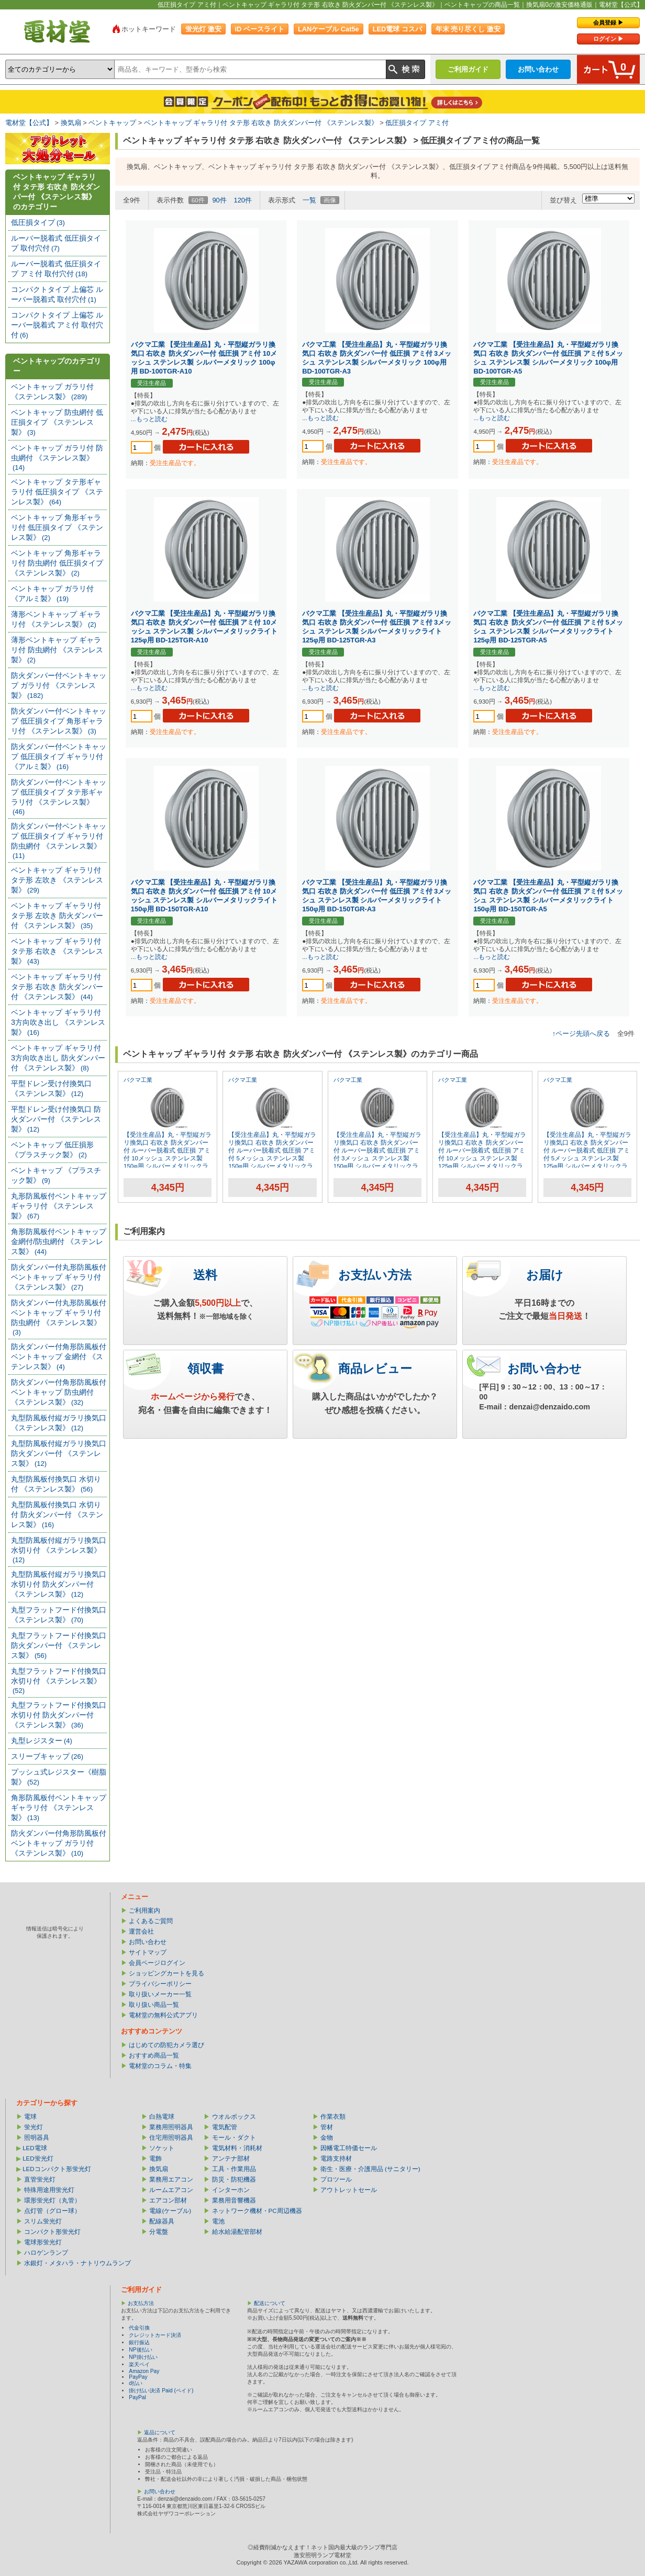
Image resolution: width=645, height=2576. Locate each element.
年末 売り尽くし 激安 (468, 29)
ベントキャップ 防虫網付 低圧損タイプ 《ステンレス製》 (57, 422)
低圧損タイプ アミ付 (417, 123)
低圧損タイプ (38, 222)
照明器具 (36, 2137)
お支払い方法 (375, 1275)
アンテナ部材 (231, 2158)
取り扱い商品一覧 (154, 2005)
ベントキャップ (112, 123)
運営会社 (141, 1931)
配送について (269, 2303)
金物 (326, 2137)
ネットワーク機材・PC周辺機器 (257, 2211)
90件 (219, 200)
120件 (242, 200)
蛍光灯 (33, 2127)
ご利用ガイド (468, 69)
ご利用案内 (144, 1910)
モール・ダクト (234, 2137)
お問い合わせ (538, 69)
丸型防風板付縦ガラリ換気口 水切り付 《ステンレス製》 (58, 1550)
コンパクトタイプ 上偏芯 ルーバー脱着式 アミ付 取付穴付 (57, 325)
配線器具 (161, 2221)
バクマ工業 (138, 1080)
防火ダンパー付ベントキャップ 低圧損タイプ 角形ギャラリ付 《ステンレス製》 (58, 721)
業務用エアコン (171, 2179)
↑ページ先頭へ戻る (581, 1033)
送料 (205, 1275)
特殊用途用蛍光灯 (49, 2190)
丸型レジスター (41, 1740)
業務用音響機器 (234, 2200)
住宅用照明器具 (171, 2137)
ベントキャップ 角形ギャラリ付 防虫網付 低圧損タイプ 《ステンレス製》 (57, 563)
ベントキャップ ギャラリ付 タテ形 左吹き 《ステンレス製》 (57, 880)
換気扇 (71, 123)
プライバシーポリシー (160, 1984)
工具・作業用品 (234, 2169)
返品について (159, 2432)
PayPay (138, 2377)
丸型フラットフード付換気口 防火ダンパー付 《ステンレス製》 (58, 1645)
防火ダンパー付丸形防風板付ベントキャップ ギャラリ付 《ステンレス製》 (58, 1277)
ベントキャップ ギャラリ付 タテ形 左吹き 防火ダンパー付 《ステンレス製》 (57, 915)
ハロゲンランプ (46, 2253)
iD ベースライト (259, 29)
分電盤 (158, 2232)
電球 (30, 2117)
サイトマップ (147, 1952)
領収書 (205, 1368)
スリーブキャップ (47, 1756)
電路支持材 (336, 2158)
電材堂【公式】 (29, 123)
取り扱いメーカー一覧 (160, 1994)
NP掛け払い (143, 2357)
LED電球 (35, 2148)
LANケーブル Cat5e (328, 29)
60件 (198, 200)
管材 (326, 2127)
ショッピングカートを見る (166, 1973)
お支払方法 (141, 2303)
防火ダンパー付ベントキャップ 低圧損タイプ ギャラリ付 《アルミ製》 (58, 756)
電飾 (155, 2158)
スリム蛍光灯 (43, 2221)
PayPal (137, 2397)
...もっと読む (149, 418)
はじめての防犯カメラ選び (166, 2045)
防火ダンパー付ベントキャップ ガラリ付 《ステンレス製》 (58, 685)
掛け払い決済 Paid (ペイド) (161, 2390)
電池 (218, 2221)
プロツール (336, 2179)
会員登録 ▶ (608, 22)
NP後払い (140, 2350)
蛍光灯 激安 (203, 29)
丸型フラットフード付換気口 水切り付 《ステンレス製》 (58, 1680)
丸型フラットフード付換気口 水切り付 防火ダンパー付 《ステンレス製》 (58, 1715)
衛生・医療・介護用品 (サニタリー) (370, 2169)
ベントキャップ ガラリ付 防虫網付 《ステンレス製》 (57, 457)
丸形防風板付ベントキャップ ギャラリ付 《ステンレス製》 (58, 1206)
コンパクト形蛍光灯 (52, 2232)
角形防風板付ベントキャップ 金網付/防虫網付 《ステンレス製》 (58, 1241)
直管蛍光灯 (39, 2179)
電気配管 (224, 2127)
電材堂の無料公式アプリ (163, 2015)
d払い (135, 2383)
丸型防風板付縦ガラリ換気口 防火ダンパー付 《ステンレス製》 (58, 1453)
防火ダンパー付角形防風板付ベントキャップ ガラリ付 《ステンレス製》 (58, 1843)
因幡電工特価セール (348, 2148)
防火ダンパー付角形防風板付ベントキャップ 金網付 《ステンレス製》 (58, 1356)
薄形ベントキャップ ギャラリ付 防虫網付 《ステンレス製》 (57, 650)
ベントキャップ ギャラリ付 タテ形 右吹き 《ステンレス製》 (57, 951)
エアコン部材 (168, 2200)
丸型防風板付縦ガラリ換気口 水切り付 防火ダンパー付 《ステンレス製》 (58, 1584)
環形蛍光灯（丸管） (52, 2200)
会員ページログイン (157, 1963)
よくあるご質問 (151, 1921)
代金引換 (139, 2328)
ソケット (161, 2148)
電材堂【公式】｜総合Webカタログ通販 (57, 31)
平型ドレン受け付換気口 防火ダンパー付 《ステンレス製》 (56, 1119)
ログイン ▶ (608, 39)
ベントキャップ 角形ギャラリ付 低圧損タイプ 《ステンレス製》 (57, 527)
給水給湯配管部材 (237, 2232)
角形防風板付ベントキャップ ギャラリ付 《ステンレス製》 (58, 1807)
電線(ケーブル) (170, 2211)
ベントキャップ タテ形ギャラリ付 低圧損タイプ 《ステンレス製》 (57, 492)
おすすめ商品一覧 (154, 2055)
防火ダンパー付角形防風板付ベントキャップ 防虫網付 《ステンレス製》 (58, 1392)
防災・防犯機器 (234, 2179)
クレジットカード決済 (155, 2335)
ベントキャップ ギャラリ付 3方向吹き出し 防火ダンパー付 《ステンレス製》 (58, 1058)
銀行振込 (139, 2342)
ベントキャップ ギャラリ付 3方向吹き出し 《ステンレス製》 (58, 1022)
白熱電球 (161, 2117)
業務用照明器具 (171, 2127)
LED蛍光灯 (38, 2158)
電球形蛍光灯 (43, 2242)
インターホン (231, 2190)
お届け (544, 1275)
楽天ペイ (139, 2364)
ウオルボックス (234, 2117)
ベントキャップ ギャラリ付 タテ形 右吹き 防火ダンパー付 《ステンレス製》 (261, 123)
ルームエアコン (171, 2190)
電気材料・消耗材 (237, 2148)
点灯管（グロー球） (52, 2211)
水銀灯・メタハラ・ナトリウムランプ (77, 2263)
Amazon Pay (144, 2371)
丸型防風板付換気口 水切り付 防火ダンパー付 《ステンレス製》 (57, 1514)
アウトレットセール (348, 2190)
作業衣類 (333, 2117)
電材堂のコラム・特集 (160, 2066)
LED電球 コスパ (397, 29)
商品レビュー (375, 1368)
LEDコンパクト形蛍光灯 (57, 2169)
